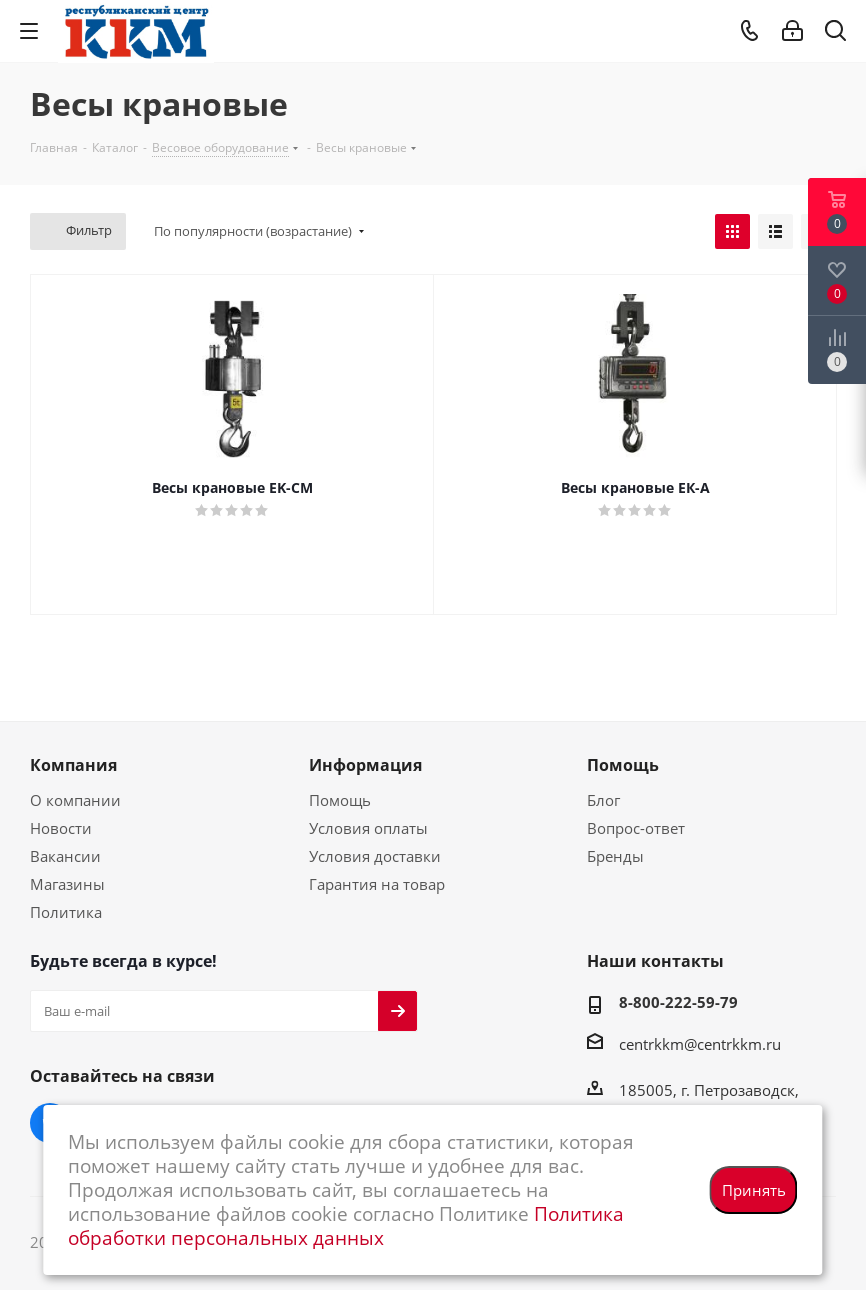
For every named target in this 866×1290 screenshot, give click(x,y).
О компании (75, 800)
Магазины (67, 884)
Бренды (615, 856)
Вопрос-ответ (636, 828)
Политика (66, 912)
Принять (754, 1190)
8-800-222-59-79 (678, 1002)
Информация (365, 765)
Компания (73, 765)
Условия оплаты (368, 828)
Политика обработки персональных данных (346, 1225)
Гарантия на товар (377, 884)
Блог (603, 800)
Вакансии (65, 856)
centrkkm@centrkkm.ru (700, 1044)
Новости (61, 828)
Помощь (340, 800)
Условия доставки (375, 856)
